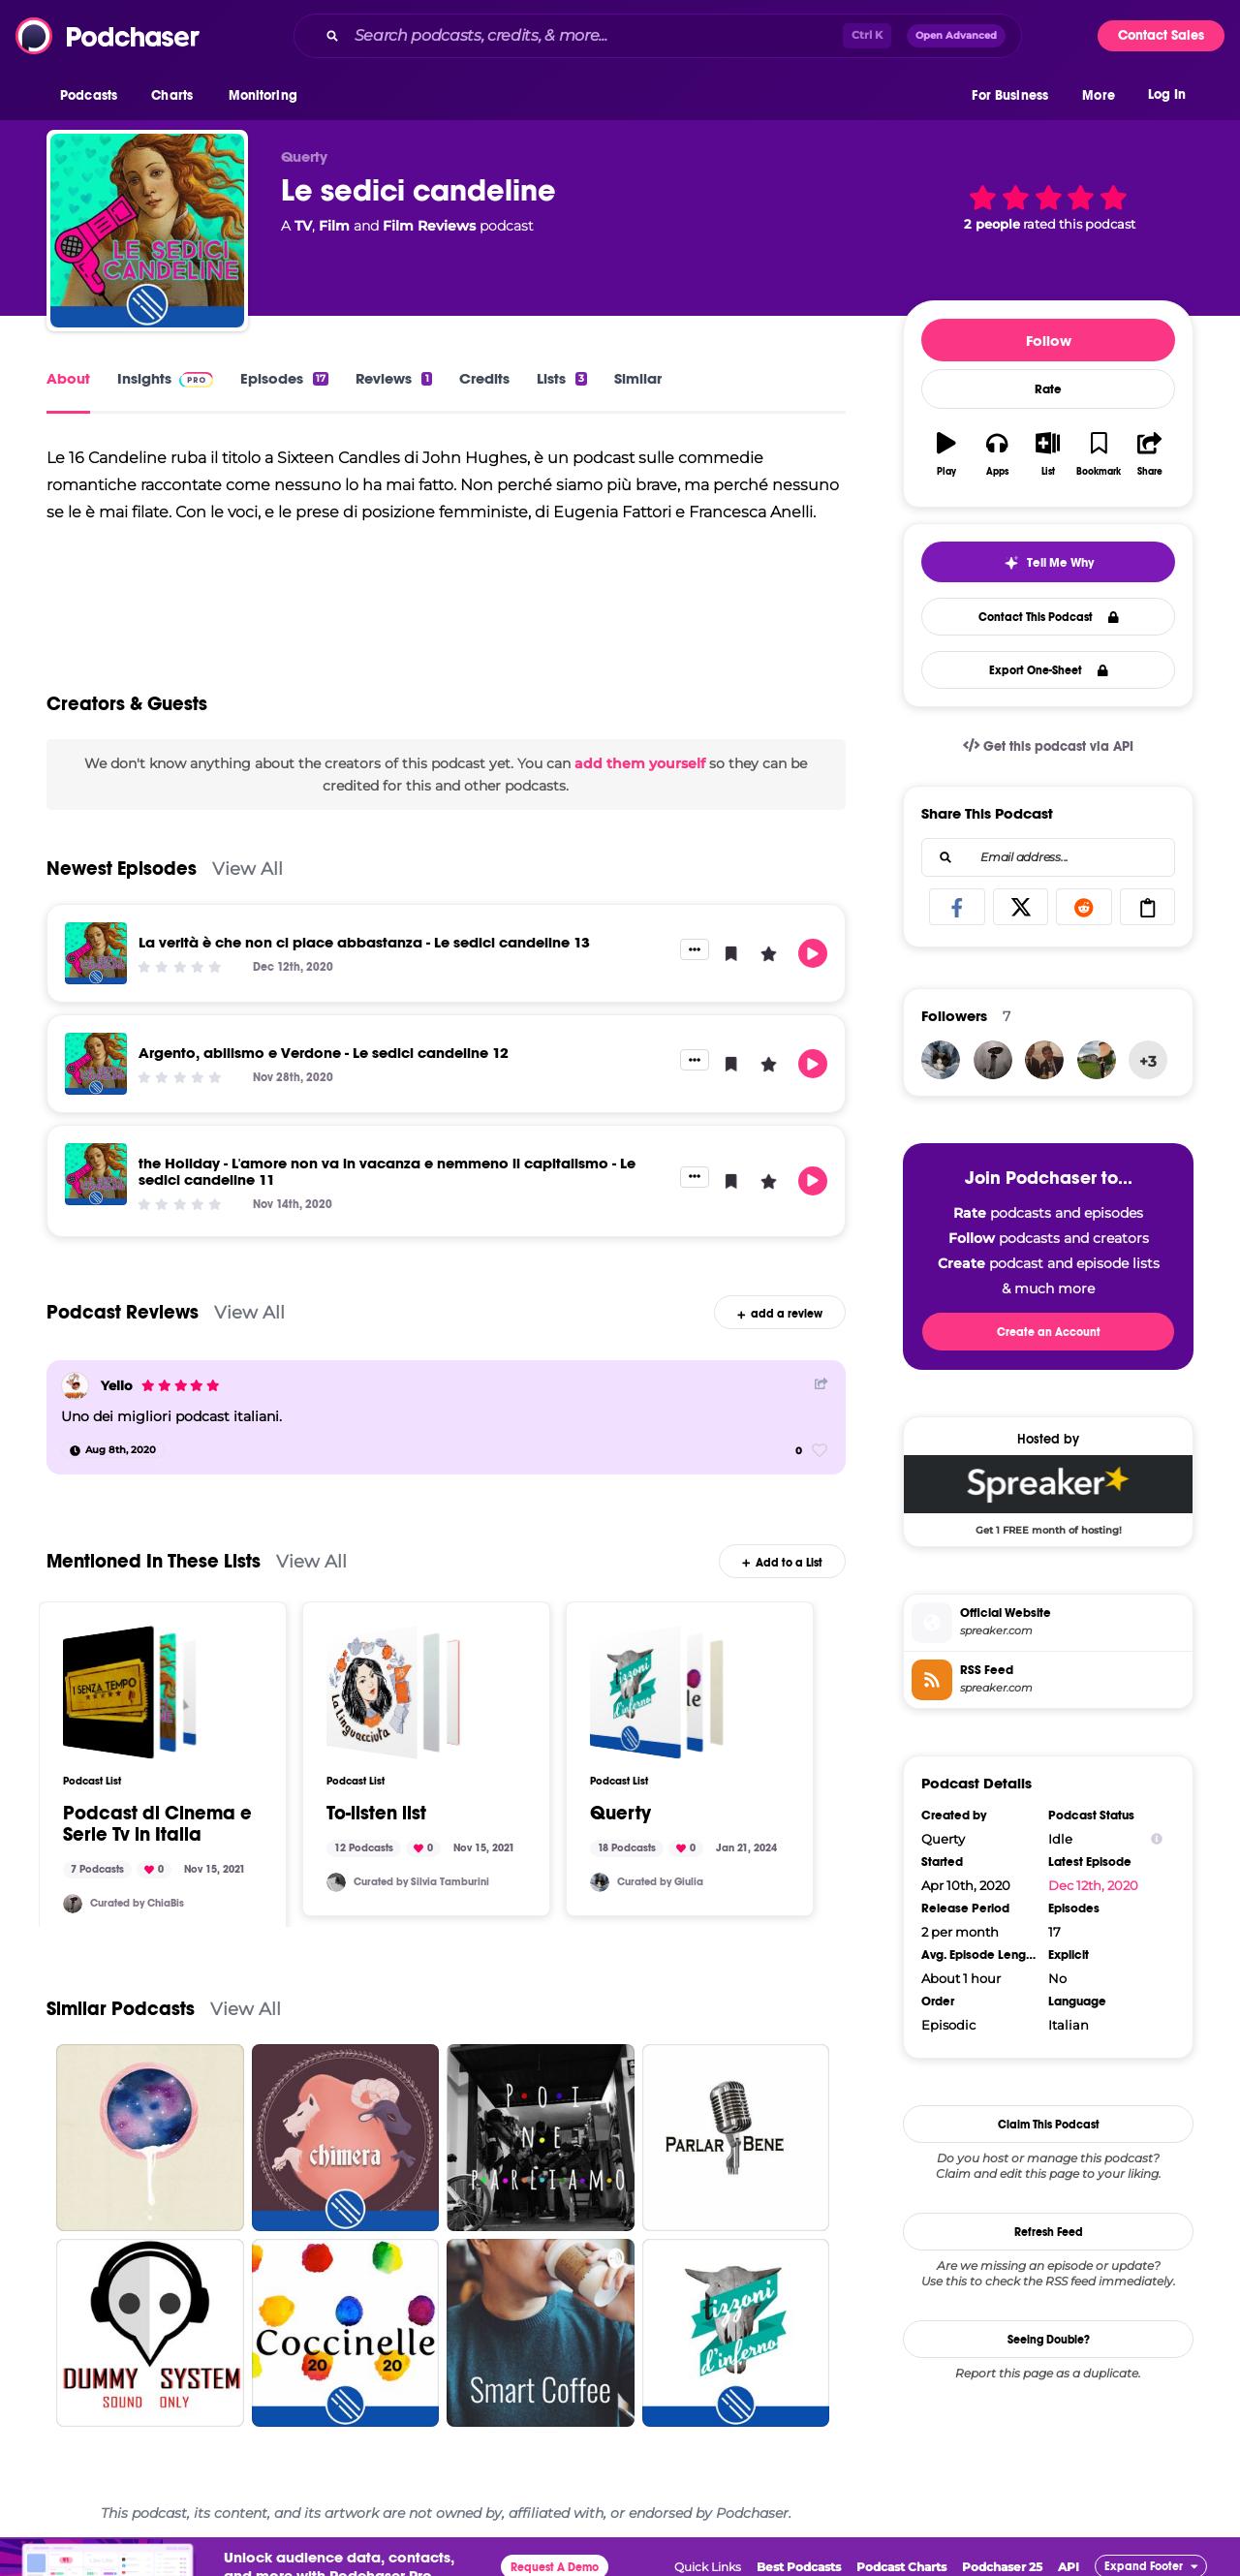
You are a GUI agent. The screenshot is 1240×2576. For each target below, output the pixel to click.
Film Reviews (429, 225)
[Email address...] (1048, 857)
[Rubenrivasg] (1044, 1059)
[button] (93, 96)
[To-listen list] (393, 1692)
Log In (1167, 94)
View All (247, 868)
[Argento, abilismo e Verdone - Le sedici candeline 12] (96, 1064)
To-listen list (376, 1813)
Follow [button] (1048, 340)
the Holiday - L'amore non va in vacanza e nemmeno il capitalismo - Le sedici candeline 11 (387, 1171)
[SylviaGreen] (336, 1882)
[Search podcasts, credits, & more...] (595, 35)
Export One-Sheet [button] (1048, 670)
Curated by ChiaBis (137, 1903)
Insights (165, 378)
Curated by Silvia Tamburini (421, 1882)
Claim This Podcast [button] (1049, 2124)
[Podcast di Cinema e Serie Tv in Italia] (130, 1692)
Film (334, 225)
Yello (117, 1385)
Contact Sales (1161, 35)
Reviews (393, 378)
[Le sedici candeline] (147, 230)
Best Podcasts (799, 2567)
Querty (620, 1813)
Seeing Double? (1049, 2339)
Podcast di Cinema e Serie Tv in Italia (157, 1824)
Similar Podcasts (120, 2009)
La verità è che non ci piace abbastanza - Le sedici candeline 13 (364, 942)
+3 (1148, 1061)
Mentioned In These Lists (153, 1561)
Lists (562, 378)
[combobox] (658, 36)
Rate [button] (1048, 389)
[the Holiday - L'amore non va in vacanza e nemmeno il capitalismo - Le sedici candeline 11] (96, 1174)
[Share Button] (821, 1384)
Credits (484, 378)
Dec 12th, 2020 (1093, 1885)
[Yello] (75, 1386)
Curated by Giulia (660, 1882)
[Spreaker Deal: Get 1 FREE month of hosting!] (1048, 1495)
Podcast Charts (901, 2567)
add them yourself (639, 763)
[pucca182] (599, 1882)
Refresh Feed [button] (1048, 2232)
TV (303, 225)
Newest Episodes (121, 868)
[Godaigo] (1096, 1059)
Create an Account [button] (1048, 1332)
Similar (638, 378)
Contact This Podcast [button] (1048, 617)
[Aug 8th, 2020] (113, 1450)
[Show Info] (1156, 1839)
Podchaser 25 (1002, 2567)
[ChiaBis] (72, 1903)
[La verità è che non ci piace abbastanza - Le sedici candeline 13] (96, 953)
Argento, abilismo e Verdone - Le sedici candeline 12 (324, 1052)
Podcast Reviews (122, 1312)
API (1068, 2567)
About (68, 378)
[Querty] (657, 1692)
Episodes (284, 378)
